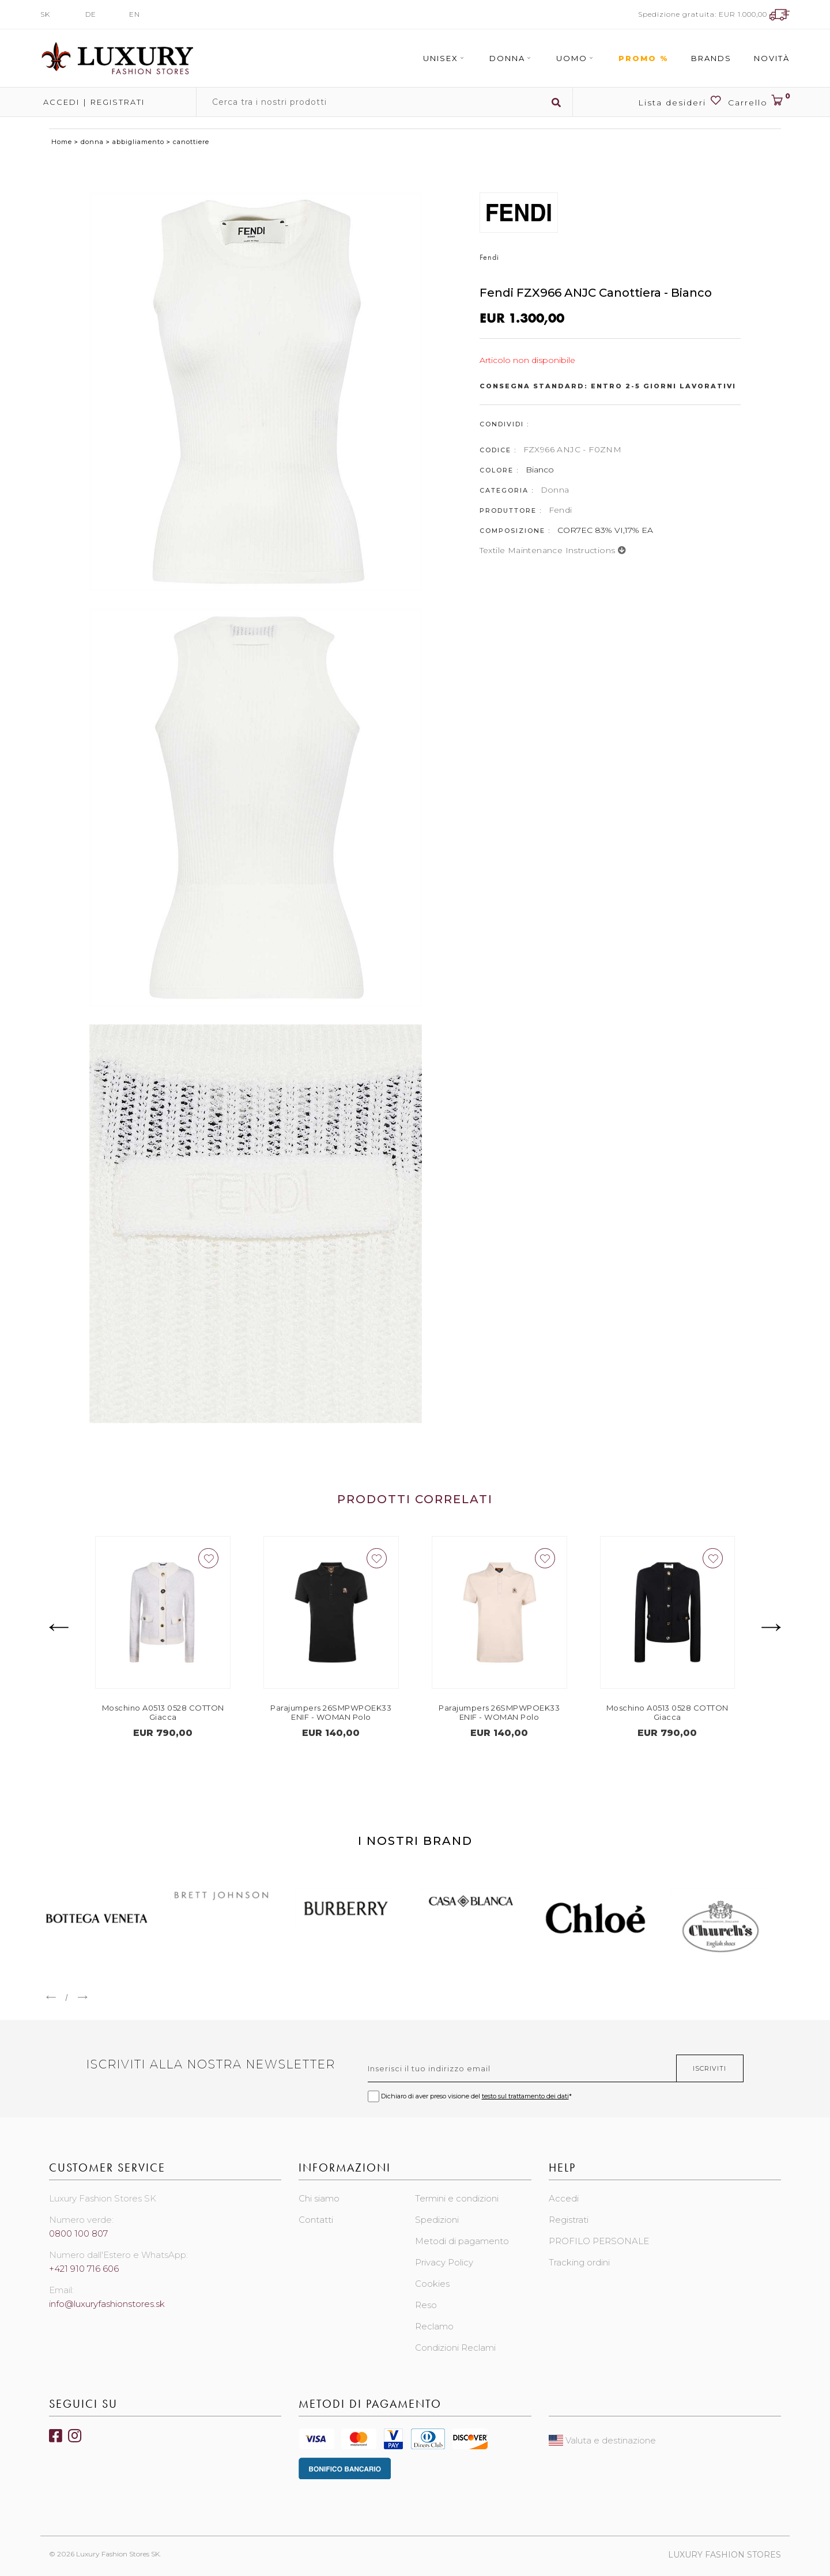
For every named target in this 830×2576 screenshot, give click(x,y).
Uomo (576, 58)
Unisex (445, 58)
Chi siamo (319, 2198)
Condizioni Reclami (455, 2347)
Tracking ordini (579, 2262)
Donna (511, 58)
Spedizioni (437, 2219)
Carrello (759, 101)
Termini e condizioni (457, 2198)
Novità (772, 58)
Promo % (643, 58)
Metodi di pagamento (462, 2240)
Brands (711, 58)
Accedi (60, 102)
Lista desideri (680, 101)
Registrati (117, 102)
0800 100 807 (78, 2233)
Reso (426, 2304)
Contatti (316, 2219)
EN (134, 14)
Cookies (432, 2283)
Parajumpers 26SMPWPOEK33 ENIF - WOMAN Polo (330, 1712)
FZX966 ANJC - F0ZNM (572, 449)
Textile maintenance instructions (553, 550)
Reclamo (434, 2326)
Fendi (560, 510)
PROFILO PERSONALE (599, 2240)
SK (45, 14)
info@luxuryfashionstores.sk (107, 2303)
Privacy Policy (444, 2262)
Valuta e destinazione (602, 2440)
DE (90, 14)
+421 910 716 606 (84, 2268)
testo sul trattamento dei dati (525, 2096)
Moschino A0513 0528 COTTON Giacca (163, 1712)
